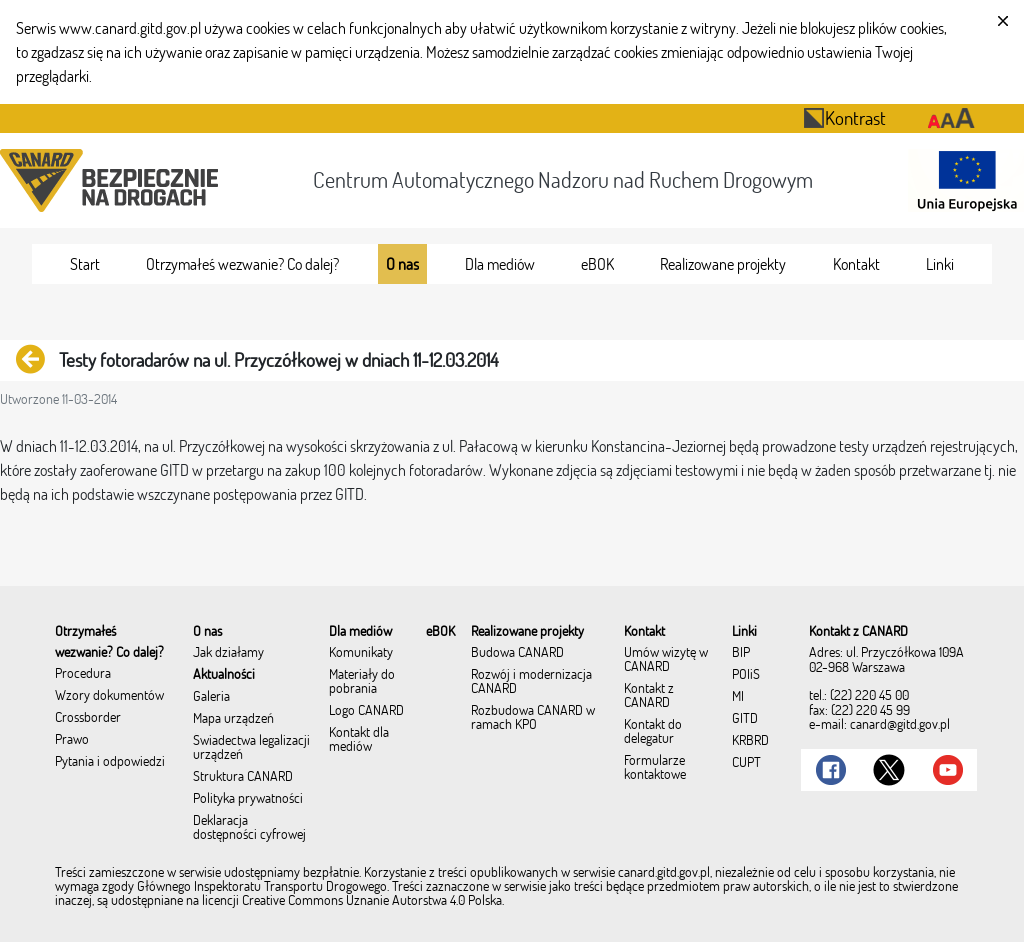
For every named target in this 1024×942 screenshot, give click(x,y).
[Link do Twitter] (889, 770)
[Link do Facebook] (831, 770)
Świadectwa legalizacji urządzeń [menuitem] (251, 748)
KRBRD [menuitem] (750, 741)
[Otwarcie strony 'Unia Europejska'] (962, 180)
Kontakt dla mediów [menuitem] (359, 740)
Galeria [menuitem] (211, 697)
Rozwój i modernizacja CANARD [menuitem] (531, 682)
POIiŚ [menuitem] (746, 675)
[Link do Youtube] (948, 770)
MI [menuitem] (738, 697)
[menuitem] (85, 264)
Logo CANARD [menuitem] (366, 711)
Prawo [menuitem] (72, 740)
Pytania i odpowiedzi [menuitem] (110, 762)
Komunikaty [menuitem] (361, 653)
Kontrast (844, 117)
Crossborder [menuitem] (88, 718)
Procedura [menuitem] (83, 674)
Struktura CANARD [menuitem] (243, 777)
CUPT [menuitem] (746, 763)
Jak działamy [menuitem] (228, 653)
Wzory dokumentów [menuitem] (109, 696)
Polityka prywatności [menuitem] (248, 799)
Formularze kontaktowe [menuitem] (655, 768)
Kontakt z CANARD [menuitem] (649, 696)
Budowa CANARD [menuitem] (517, 653)
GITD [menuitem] (745, 719)
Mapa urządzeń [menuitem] (233, 719)
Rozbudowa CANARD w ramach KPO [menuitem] (533, 718)
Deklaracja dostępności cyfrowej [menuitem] (249, 828)
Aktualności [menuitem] (224, 675)
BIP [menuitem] (741, 653)
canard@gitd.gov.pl (900, 724)
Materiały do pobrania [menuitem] (362, 682)
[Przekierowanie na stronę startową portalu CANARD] (113, 180)
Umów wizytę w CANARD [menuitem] (666, 660)
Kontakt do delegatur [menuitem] (653, 732)
